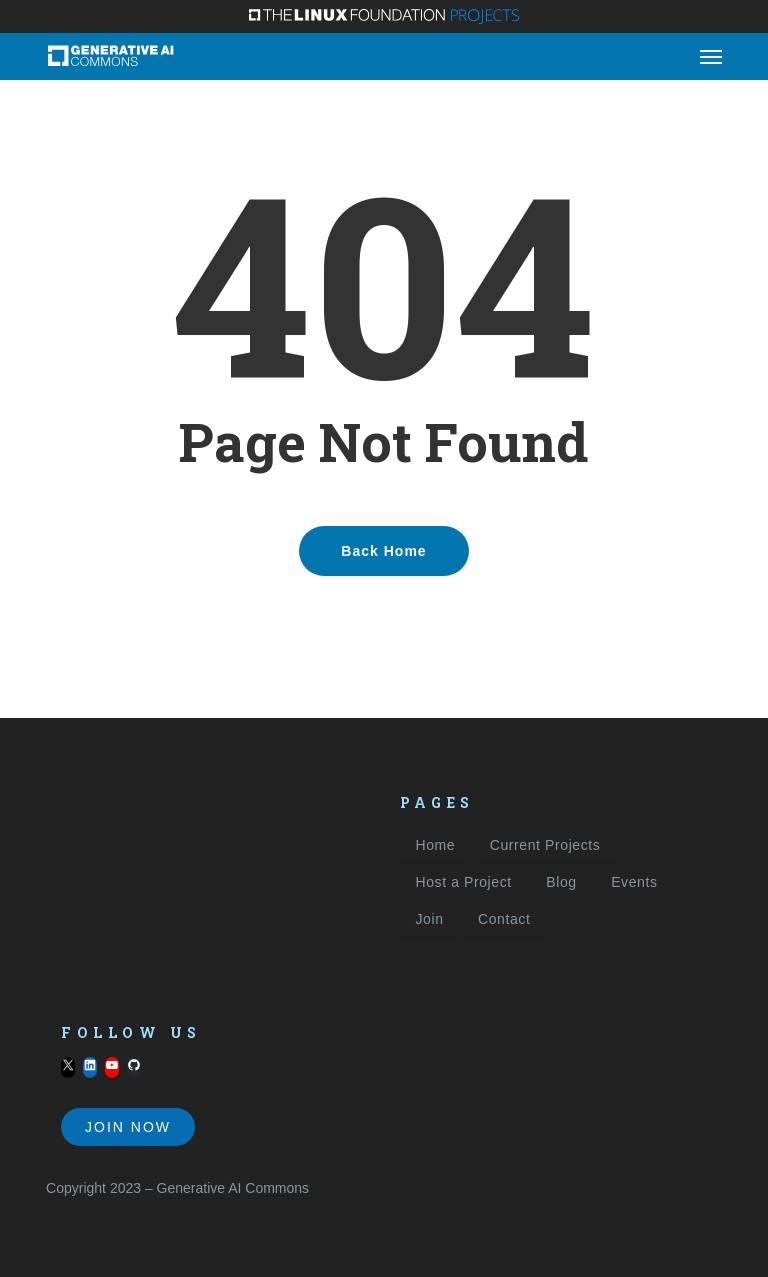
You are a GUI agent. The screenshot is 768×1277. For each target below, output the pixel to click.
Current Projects (545, 845)
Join (429, 919)
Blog (561, 882)
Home (435, 845)
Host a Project (463, 882)
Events (634, 882)
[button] (711, 56)
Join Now (128, 1127)
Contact (504, 919)
